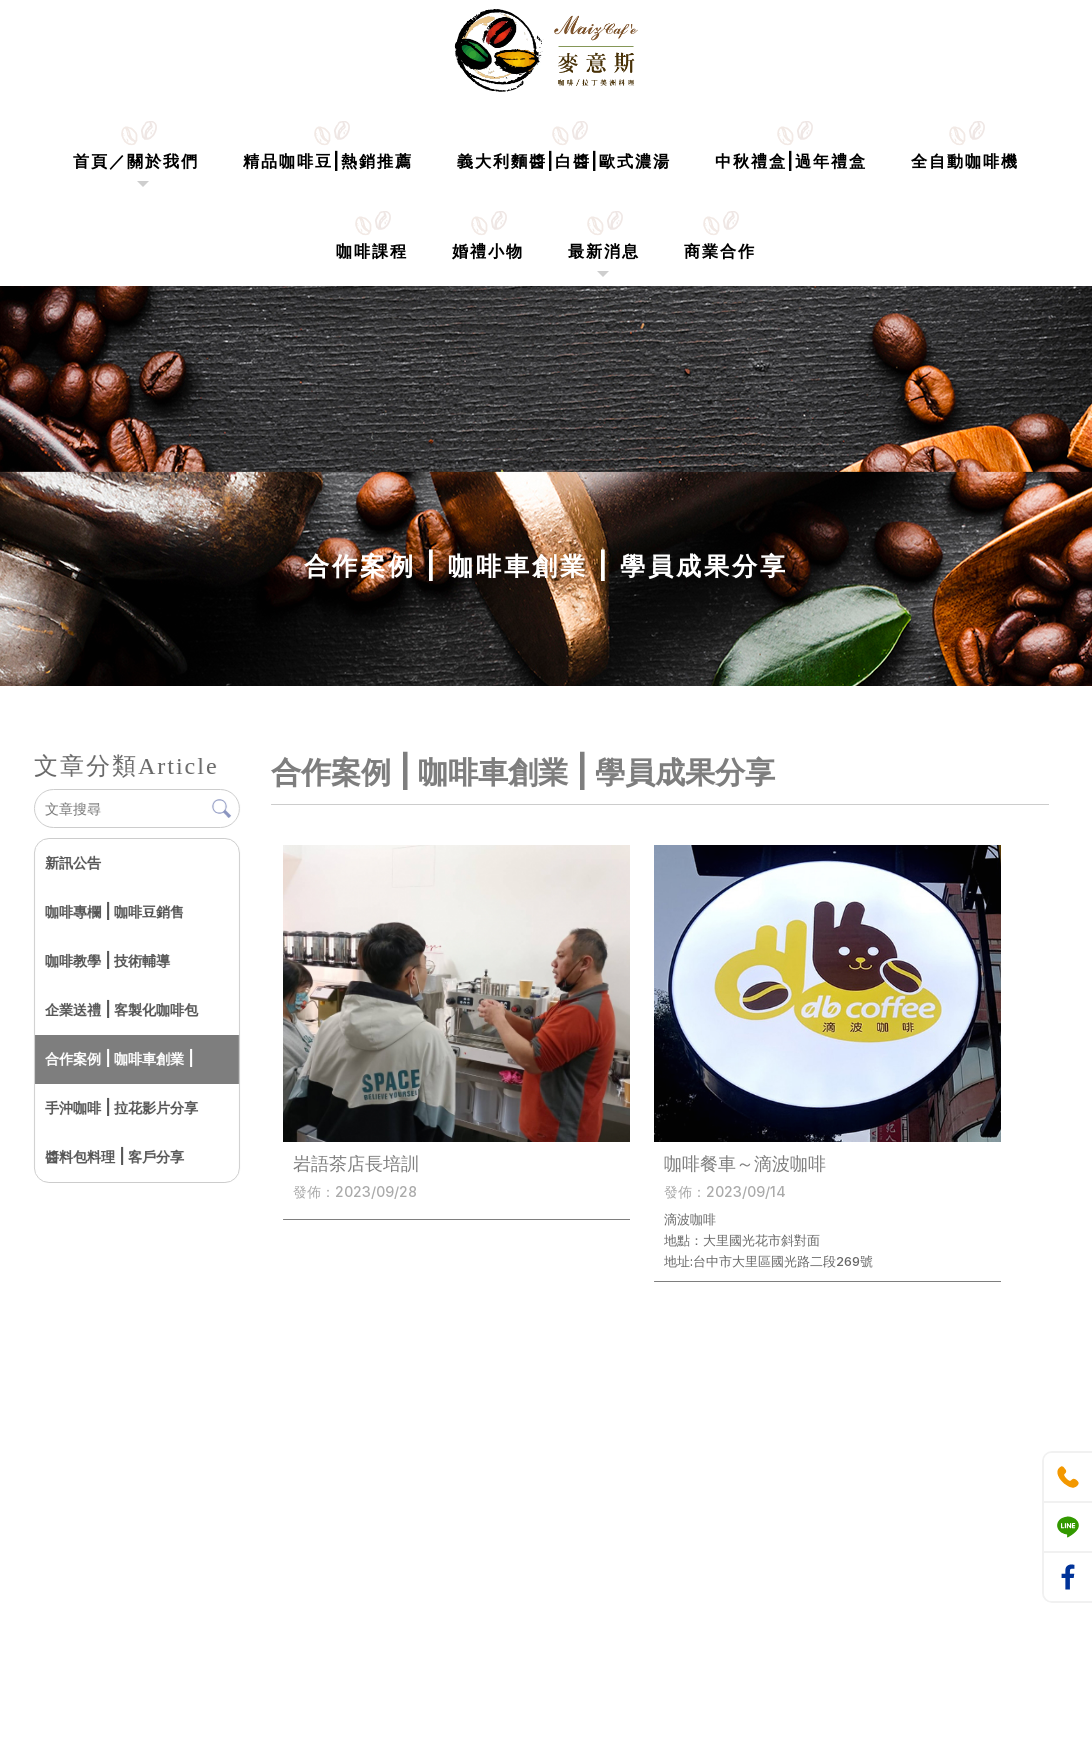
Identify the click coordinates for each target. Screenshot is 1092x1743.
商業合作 (720, 251)
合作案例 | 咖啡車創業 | (119, 1058)
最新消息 (604, 251)
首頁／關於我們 (136, 161)
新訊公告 (73, 862)
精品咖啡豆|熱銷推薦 (328, 161)
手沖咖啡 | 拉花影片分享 (121, 1107)
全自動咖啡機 (965, 161)
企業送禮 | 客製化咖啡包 (121, 1009)
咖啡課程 (372, 251)
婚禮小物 (488, 251)
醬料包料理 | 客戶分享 (114, 1156)
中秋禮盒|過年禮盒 (791, 161)
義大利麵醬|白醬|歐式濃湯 (564, 161)
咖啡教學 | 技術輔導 (107, 960)
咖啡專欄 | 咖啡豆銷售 (114, 911)
